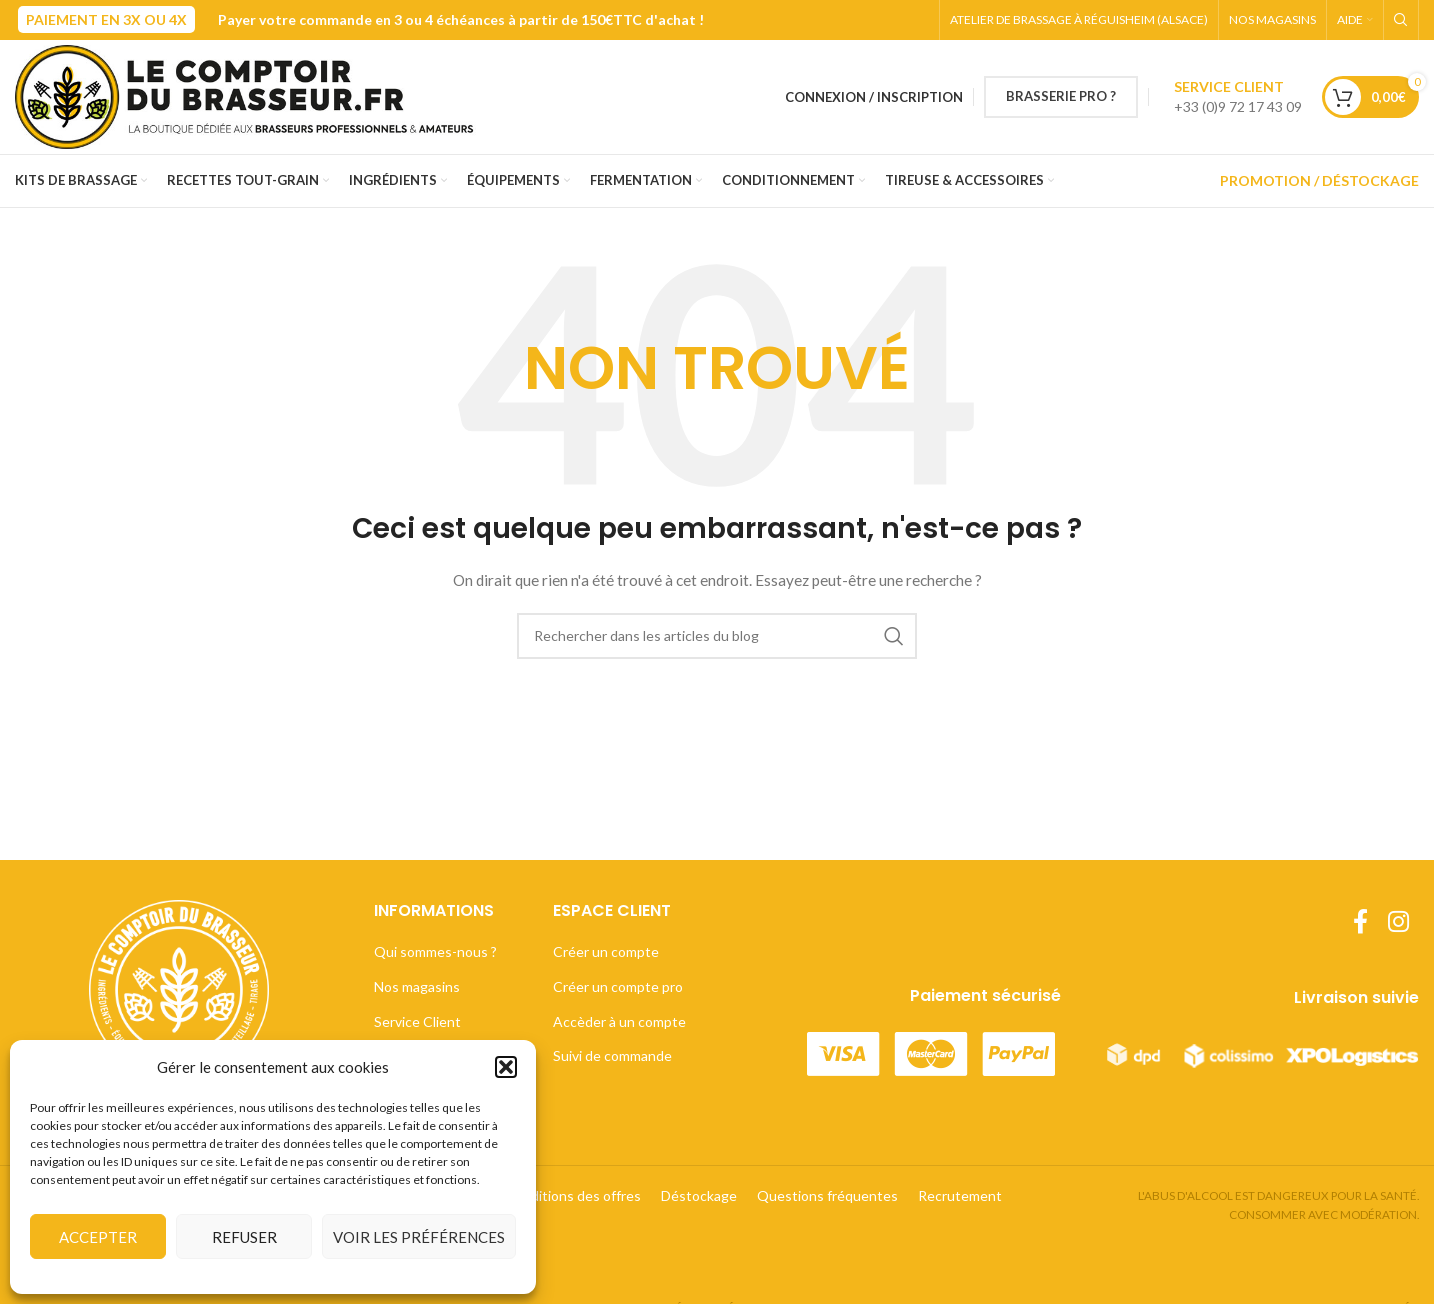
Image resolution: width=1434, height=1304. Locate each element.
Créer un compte (606, 951)
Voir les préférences (419, 1237)
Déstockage (699, 1195)
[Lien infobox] (1238, 97)
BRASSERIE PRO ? (1061, 96)
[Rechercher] (1401, 20)
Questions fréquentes (827, 1195)
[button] (506, 1067)
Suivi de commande (612, 1055)
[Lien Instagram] (1398, 922)
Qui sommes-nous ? (435, 951)
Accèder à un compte (619, 1021)
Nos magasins (417, 986)
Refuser (244, 1237)
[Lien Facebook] (1360, 922)
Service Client (417, 1021)
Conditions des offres (573, 1195)
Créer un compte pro (618, 986)
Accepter (98, 1237)
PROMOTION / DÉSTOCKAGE (1319, 180)
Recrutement (960, 1195)
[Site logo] (252, 95)
